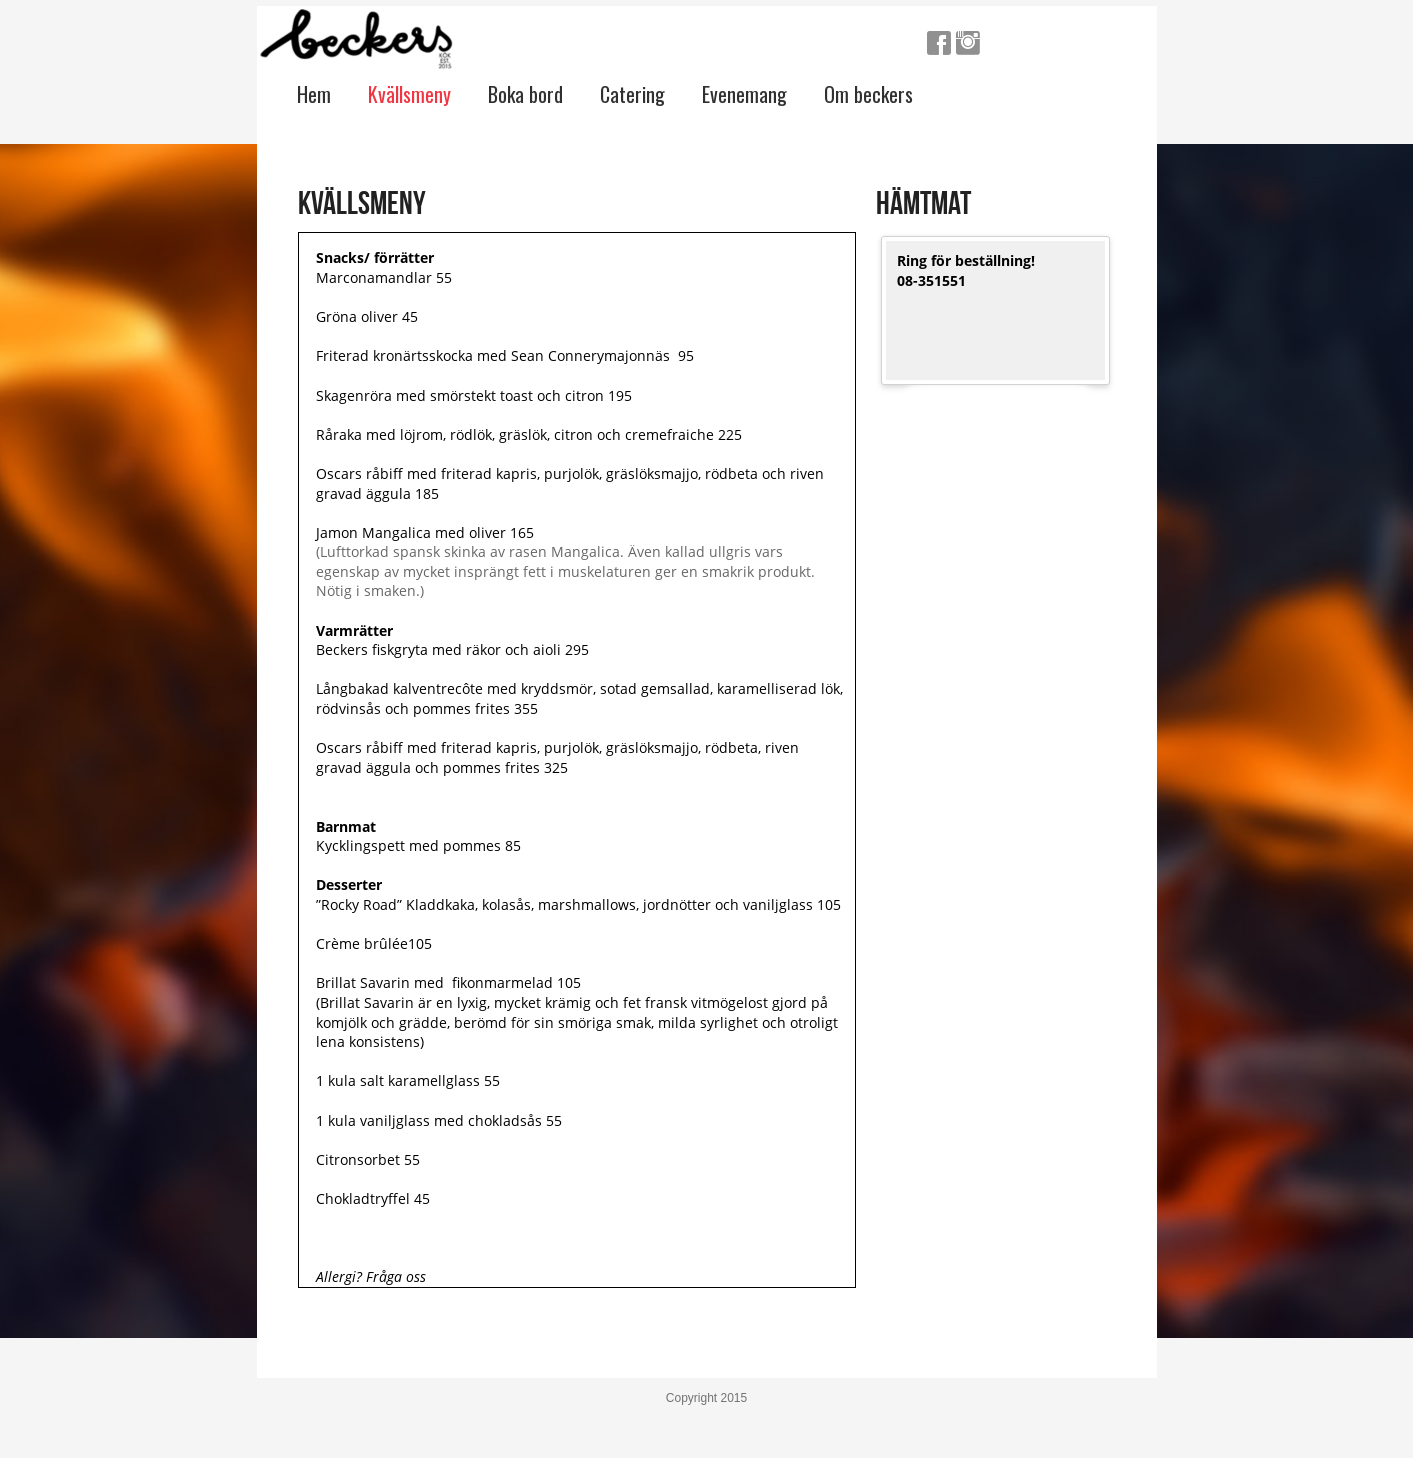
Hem (314, 94)
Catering (632, 94)
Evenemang (744, 94)
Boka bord (525, 94)
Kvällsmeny (409, 94)
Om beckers (868, 94)
